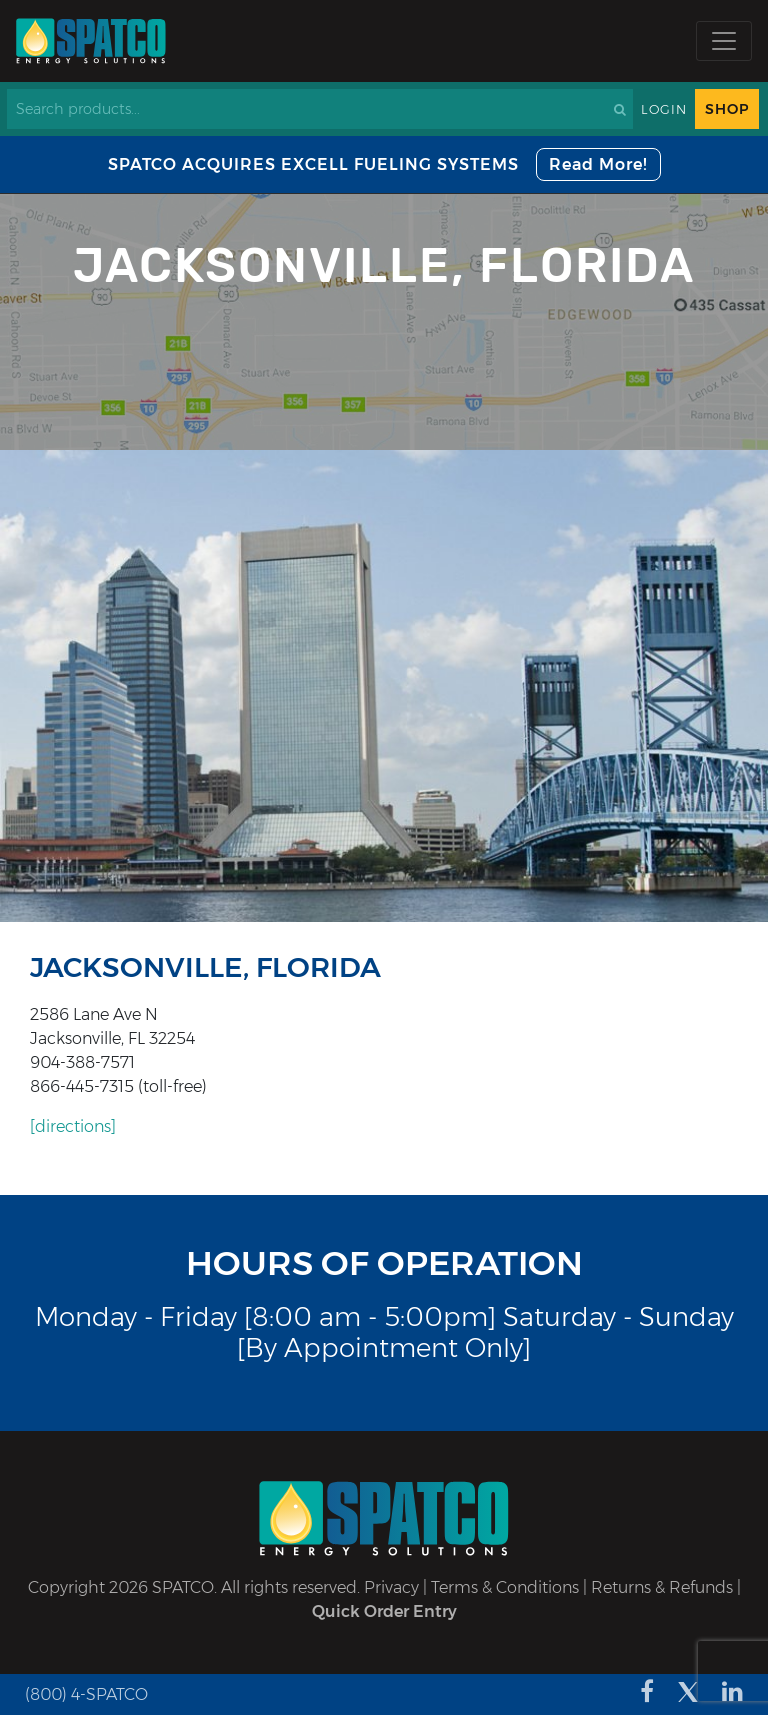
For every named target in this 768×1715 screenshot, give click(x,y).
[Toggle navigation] (724, 41)
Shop (727, 109)
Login (664, 109)
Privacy (391, 1587)
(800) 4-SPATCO (86, 1694)
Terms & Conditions (505, 1587)
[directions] (73, 1126)
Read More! (598, 164)
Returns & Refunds (662, 1587)
